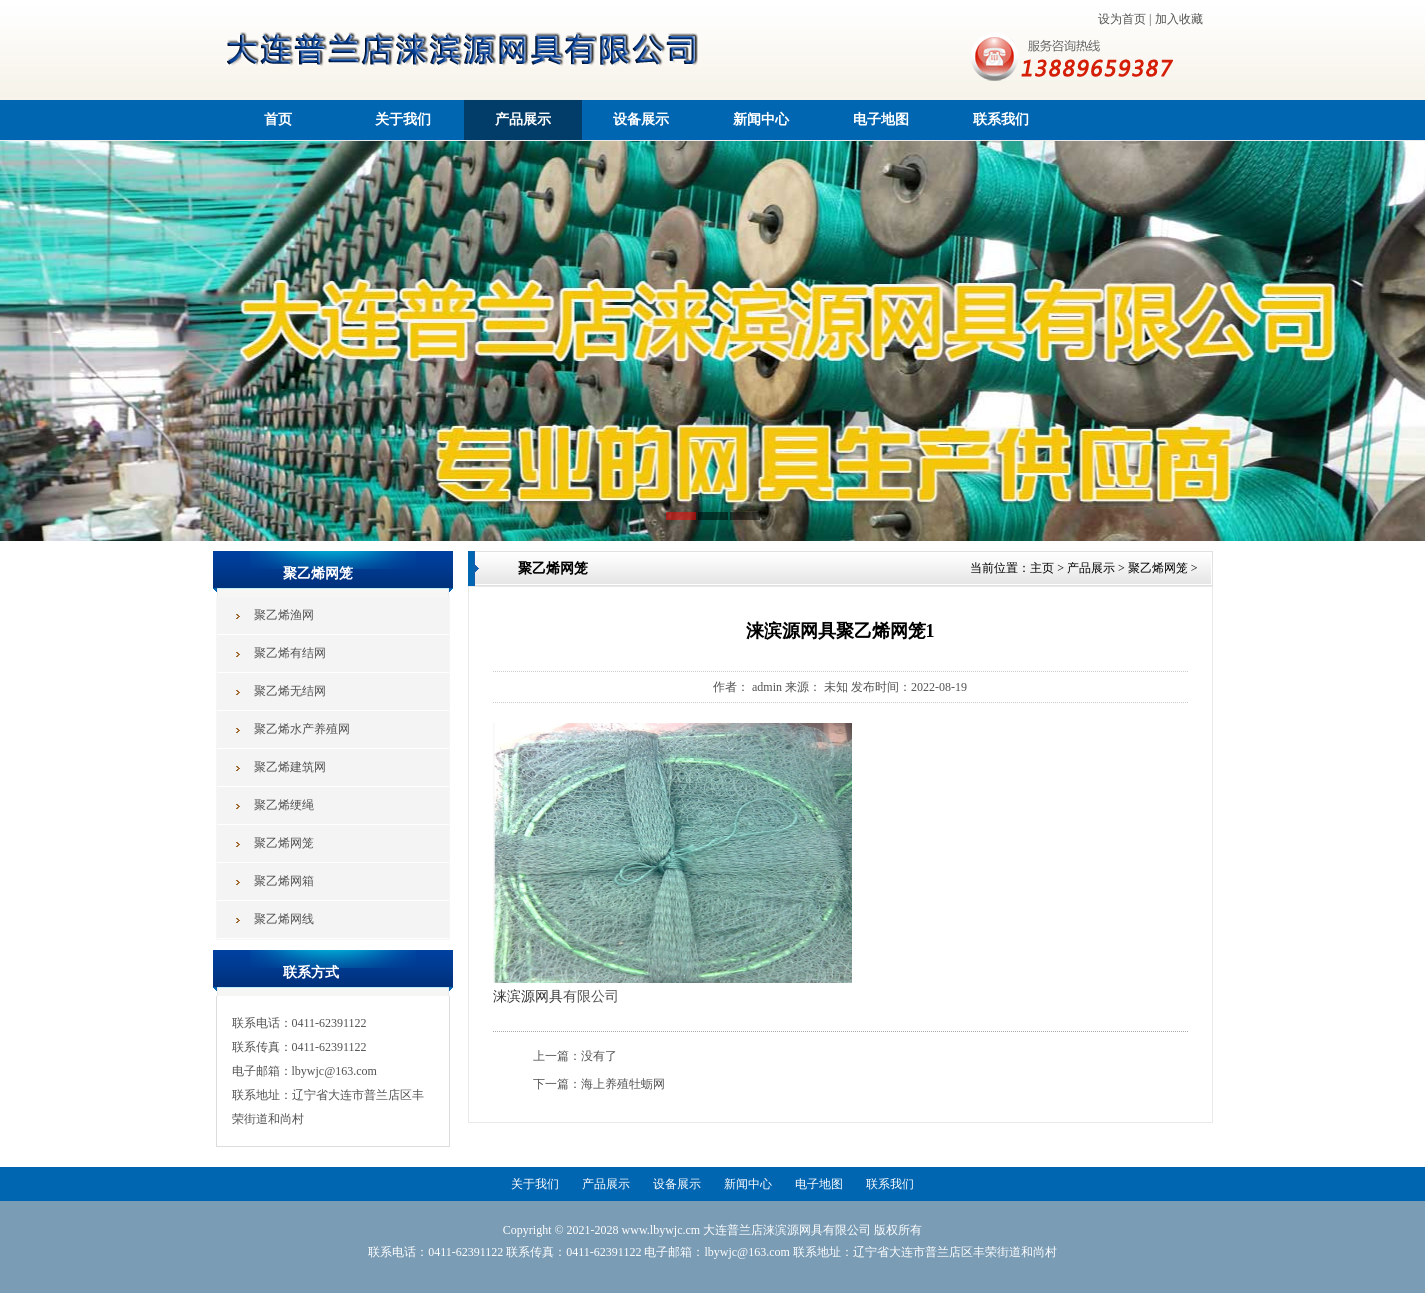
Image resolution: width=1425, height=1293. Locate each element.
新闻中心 (761, 119)
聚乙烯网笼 (1158, 568)
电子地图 (881, 119)
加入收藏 (1179, 19)
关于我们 (403, 119)
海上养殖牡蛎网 (623, 1084)
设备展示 (641, 119)
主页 (1042, 568)
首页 (278, 119)
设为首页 (1122, 19)
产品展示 (523, 119)
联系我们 (1001, 119)
